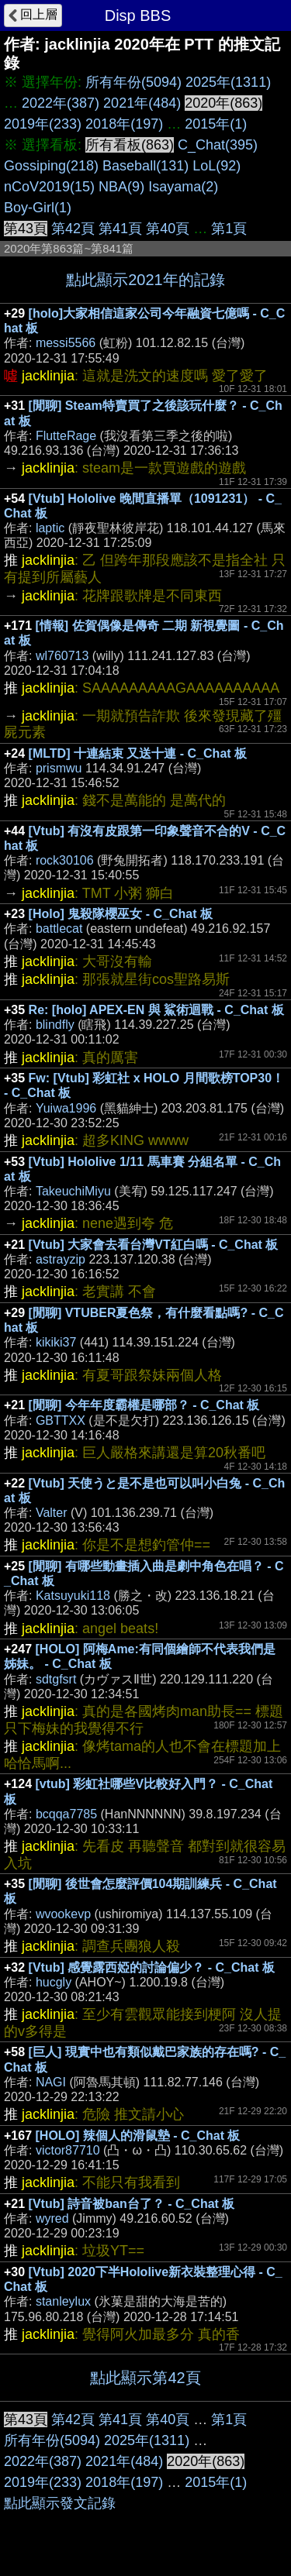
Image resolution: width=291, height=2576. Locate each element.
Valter (52, 1512)
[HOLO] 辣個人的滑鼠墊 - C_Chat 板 (138, 2135)
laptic (50, 528)
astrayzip (60, 1259)
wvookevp (63, 1914)
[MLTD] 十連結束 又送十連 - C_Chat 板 (138, 753)
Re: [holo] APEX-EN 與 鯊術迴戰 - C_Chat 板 (156, 1009)
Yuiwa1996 (66, 1108)
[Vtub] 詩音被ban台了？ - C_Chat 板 (132, 2203)
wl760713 (62, 655)
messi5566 (65, 342)
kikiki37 (56, 1342)
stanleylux (63, 2301)
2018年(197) (124, 124)
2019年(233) (42, 124)
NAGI (51, 2082)
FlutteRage (66, 435)
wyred (52, 2218)
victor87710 (68, 2150)
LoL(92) (216, 166)
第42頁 (73, 228)
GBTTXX (60, 1420)
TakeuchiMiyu (73, 1191)
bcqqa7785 (66, 1814)
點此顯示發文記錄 (60, 2503)
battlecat (59, 928)
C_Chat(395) (218, 145)
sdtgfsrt (56, 1679)
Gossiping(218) (51, 166)
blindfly (55, 1024)
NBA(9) (121, 186)
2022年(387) (60, 103)
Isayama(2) (183, 186)
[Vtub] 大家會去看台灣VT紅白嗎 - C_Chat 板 (154, 1244)
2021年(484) (142, 103)
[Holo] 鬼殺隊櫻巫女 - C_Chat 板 (121, 913)
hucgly (53, 1982)
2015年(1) (216, 124)
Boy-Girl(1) (37, 207)
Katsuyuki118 (73, 1595)
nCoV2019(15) (49, 186)
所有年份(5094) (133, 82)
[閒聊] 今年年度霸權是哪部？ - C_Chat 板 (144, 1405)
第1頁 (229, 228)
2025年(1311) (228, 82)
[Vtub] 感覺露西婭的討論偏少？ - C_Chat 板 (152, 1967)
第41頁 (120, 228)
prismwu (59, 768)
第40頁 (167, 228)
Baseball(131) (145, 166)
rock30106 (65, 860)
